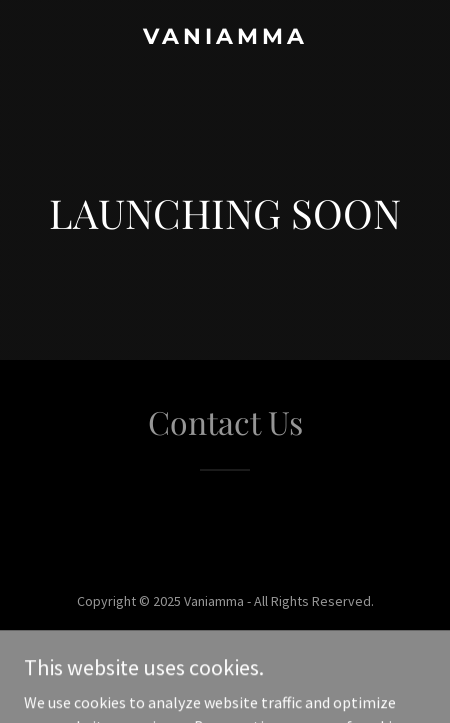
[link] (225, 38)
